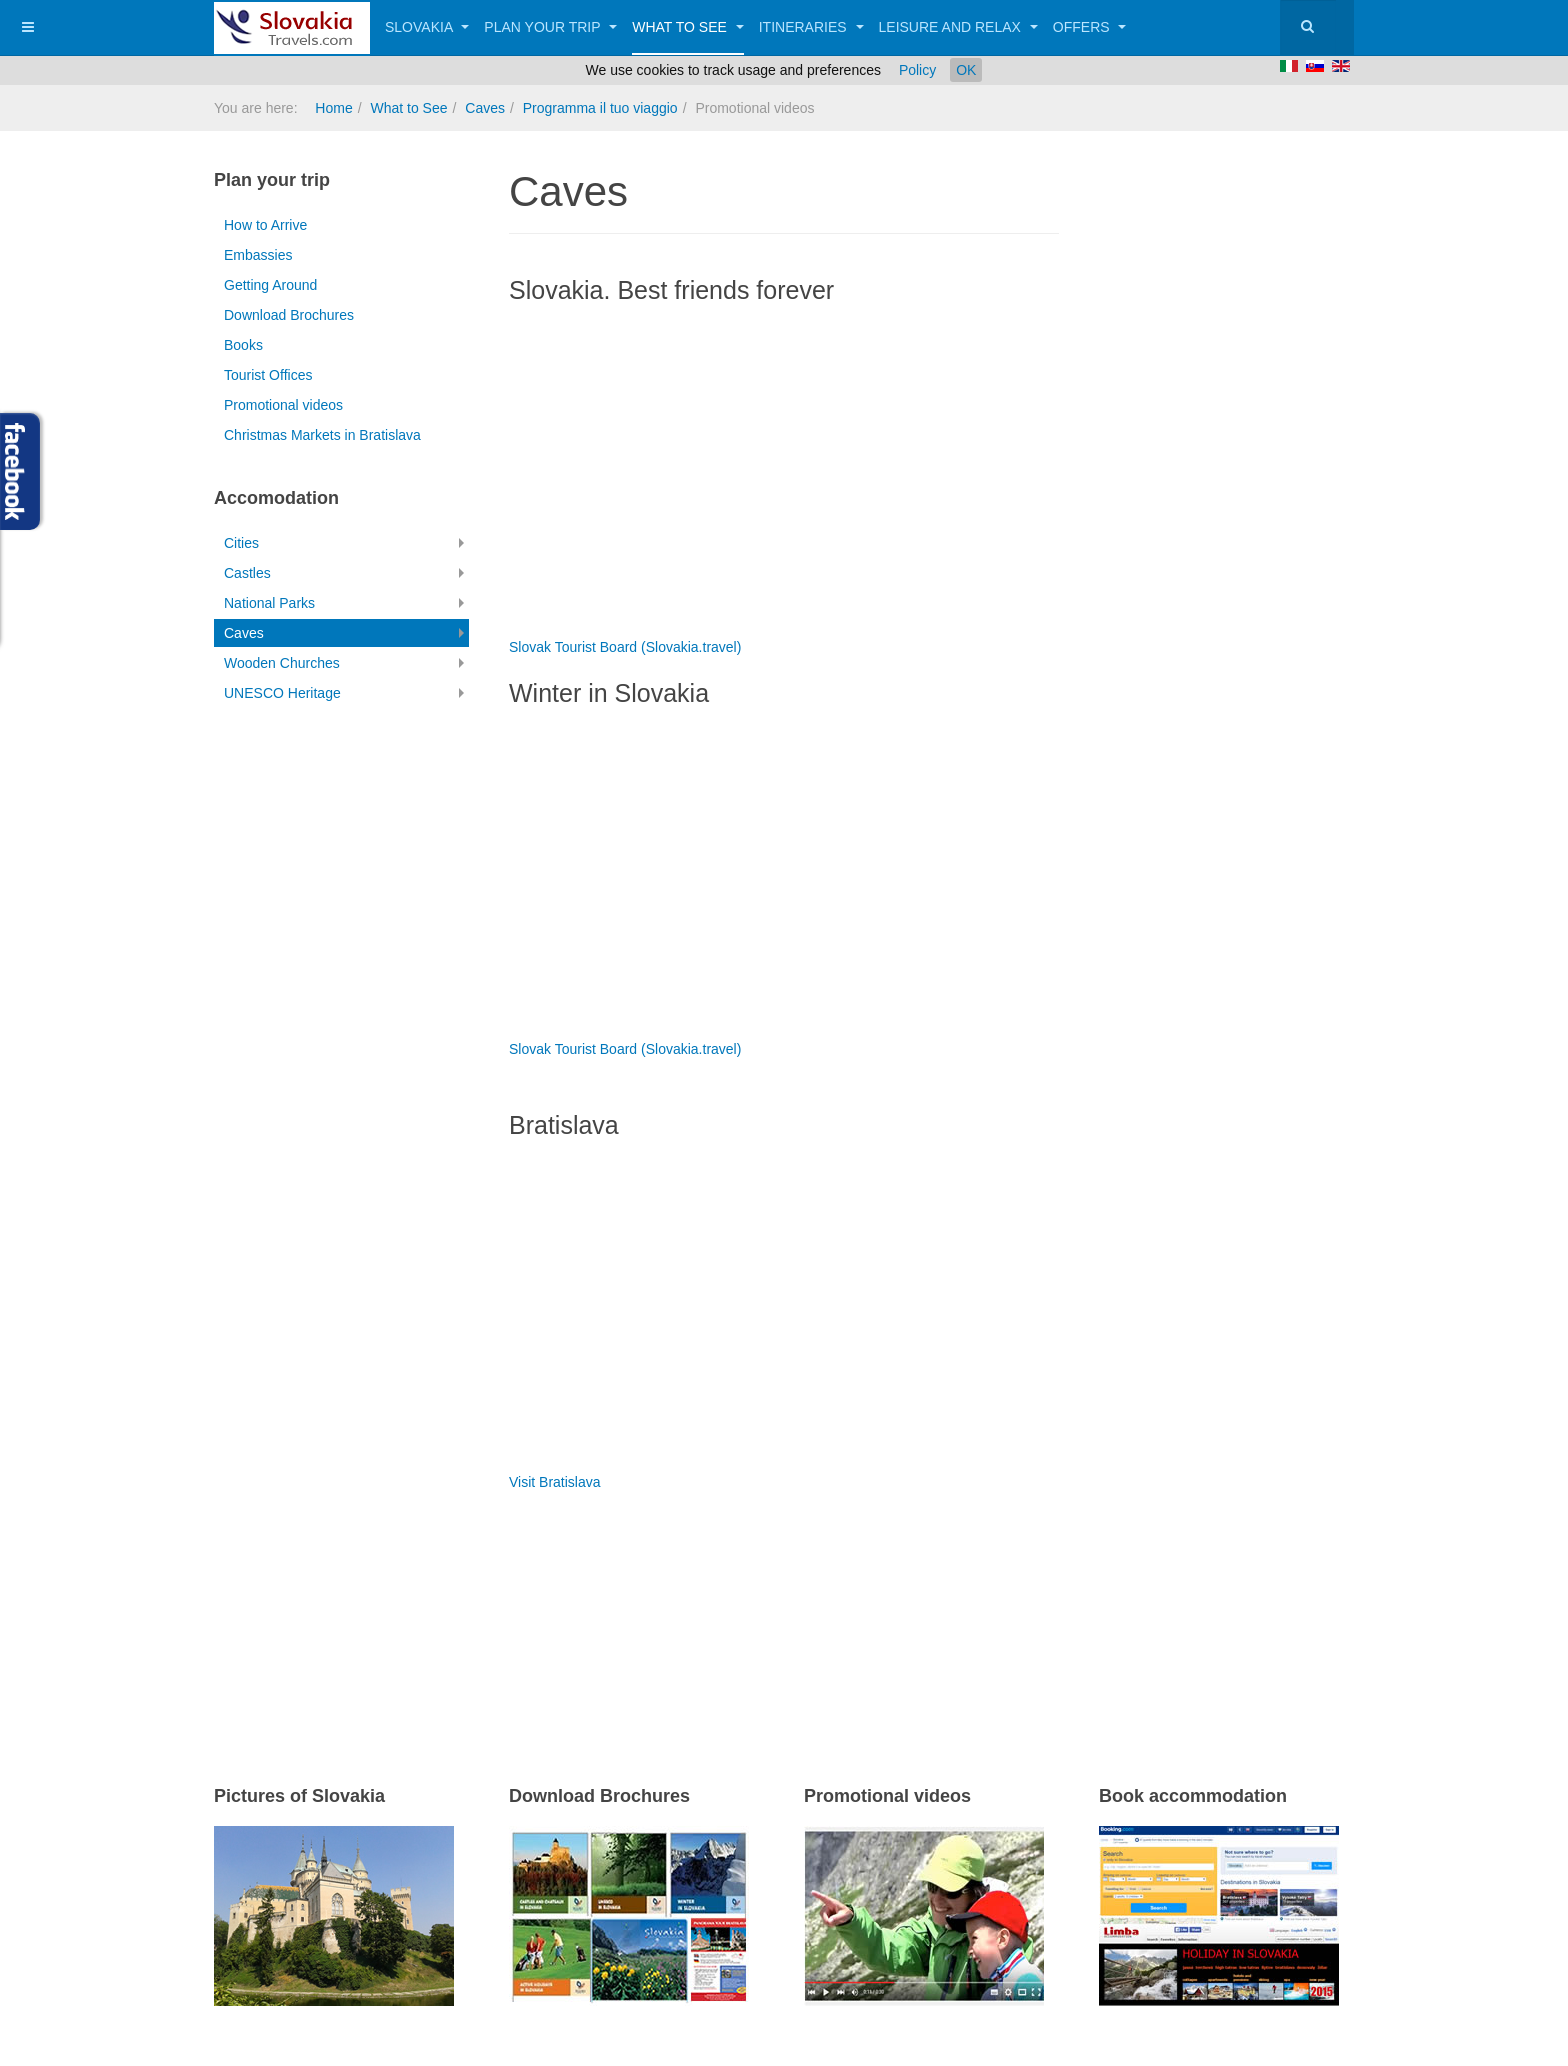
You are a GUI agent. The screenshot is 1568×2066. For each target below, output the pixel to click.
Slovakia (427, 27)
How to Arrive (265, 225)
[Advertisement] (743, 1612)
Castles (247, 573)
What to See (688, 27)
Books (243, 345)
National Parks (269, 603)
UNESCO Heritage (282, 693)
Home (333, 108)
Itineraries (811, 27)
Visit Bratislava (555, 1482)
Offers (1090, 27)
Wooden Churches (282, 663)
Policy (917, 70)
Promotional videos (283, 405)
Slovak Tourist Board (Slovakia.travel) (625, 647)
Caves (485, 108)
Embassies (258, 255)
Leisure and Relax (958, 27)
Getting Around (270, 285)
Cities (241, 543)
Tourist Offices (268, 375)
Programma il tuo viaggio (600, 108)
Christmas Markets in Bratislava (322, 435)
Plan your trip (550, 27)
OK (966, 70)
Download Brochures (289, 315)
